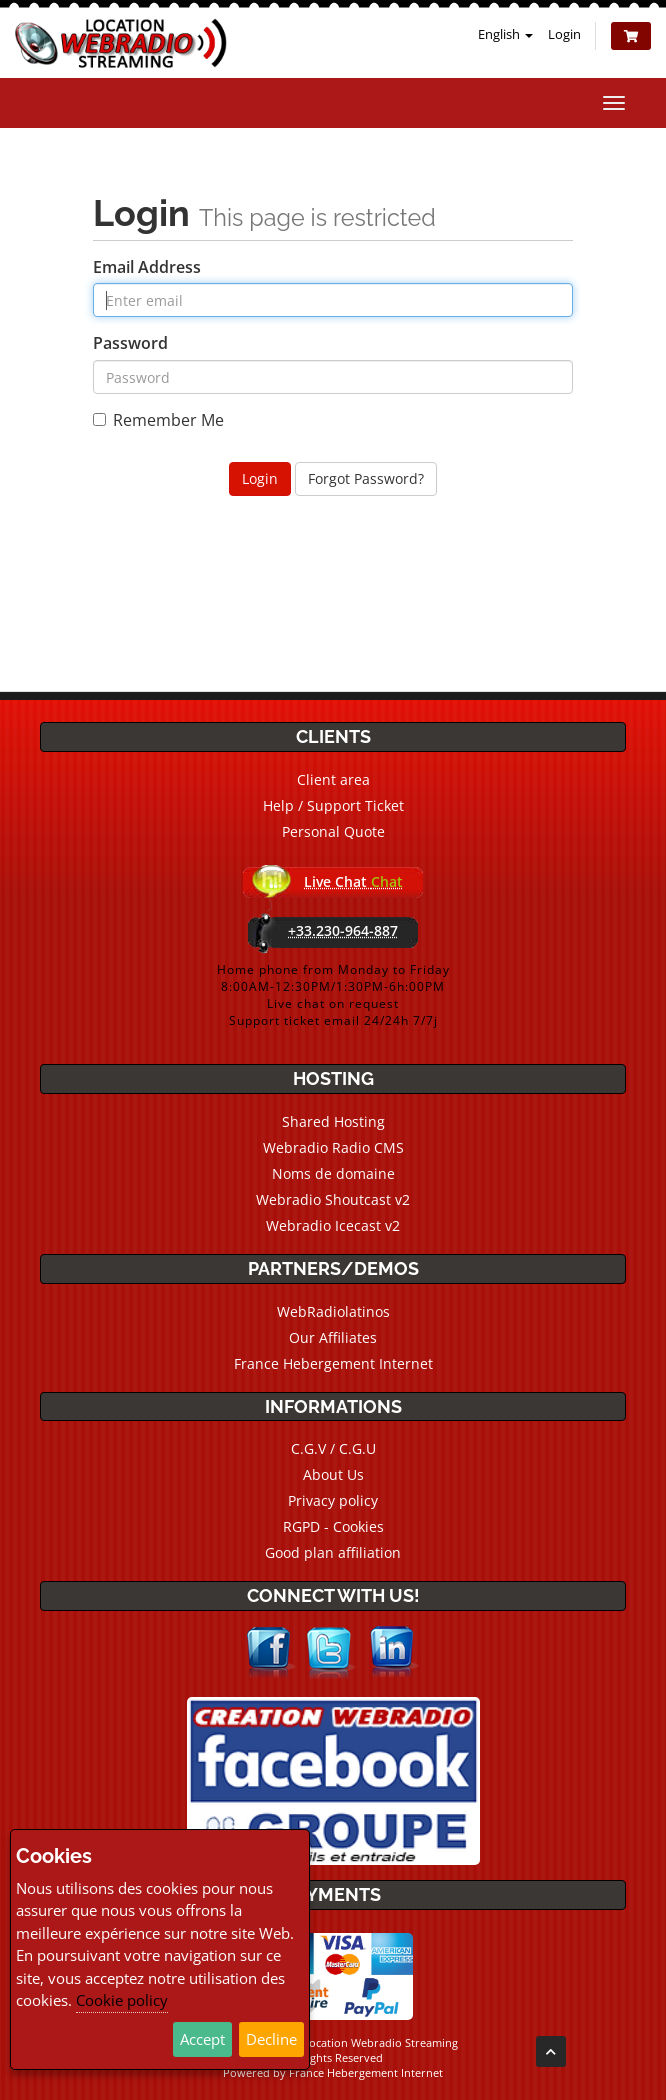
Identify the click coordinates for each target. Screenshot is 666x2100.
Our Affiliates (333, 1337)
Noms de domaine (333, 1173)
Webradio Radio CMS (333, 1147)
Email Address (147, 267)
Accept (202, 2039)
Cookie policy (122, 2000)
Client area (333, 779)
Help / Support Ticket (333, 805)
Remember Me (158, 420)
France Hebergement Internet (333, 1363)
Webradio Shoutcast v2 (333, 1199)
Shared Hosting (333, 1121)
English (505, 34)
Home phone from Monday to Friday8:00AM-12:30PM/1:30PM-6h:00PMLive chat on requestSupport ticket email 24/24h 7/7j (333, 995)
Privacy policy (333, 1500)
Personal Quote (333, 831)
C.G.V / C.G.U (333, 1448)
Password (130, 343)
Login (564, 34)
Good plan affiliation (333, 1552)
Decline (271, 2039)
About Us (333, 1474)
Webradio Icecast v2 (333, 1225)
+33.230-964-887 (343, 930)
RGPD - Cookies (333, 1526)
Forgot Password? (366, 478)
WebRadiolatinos (333, 1311)
